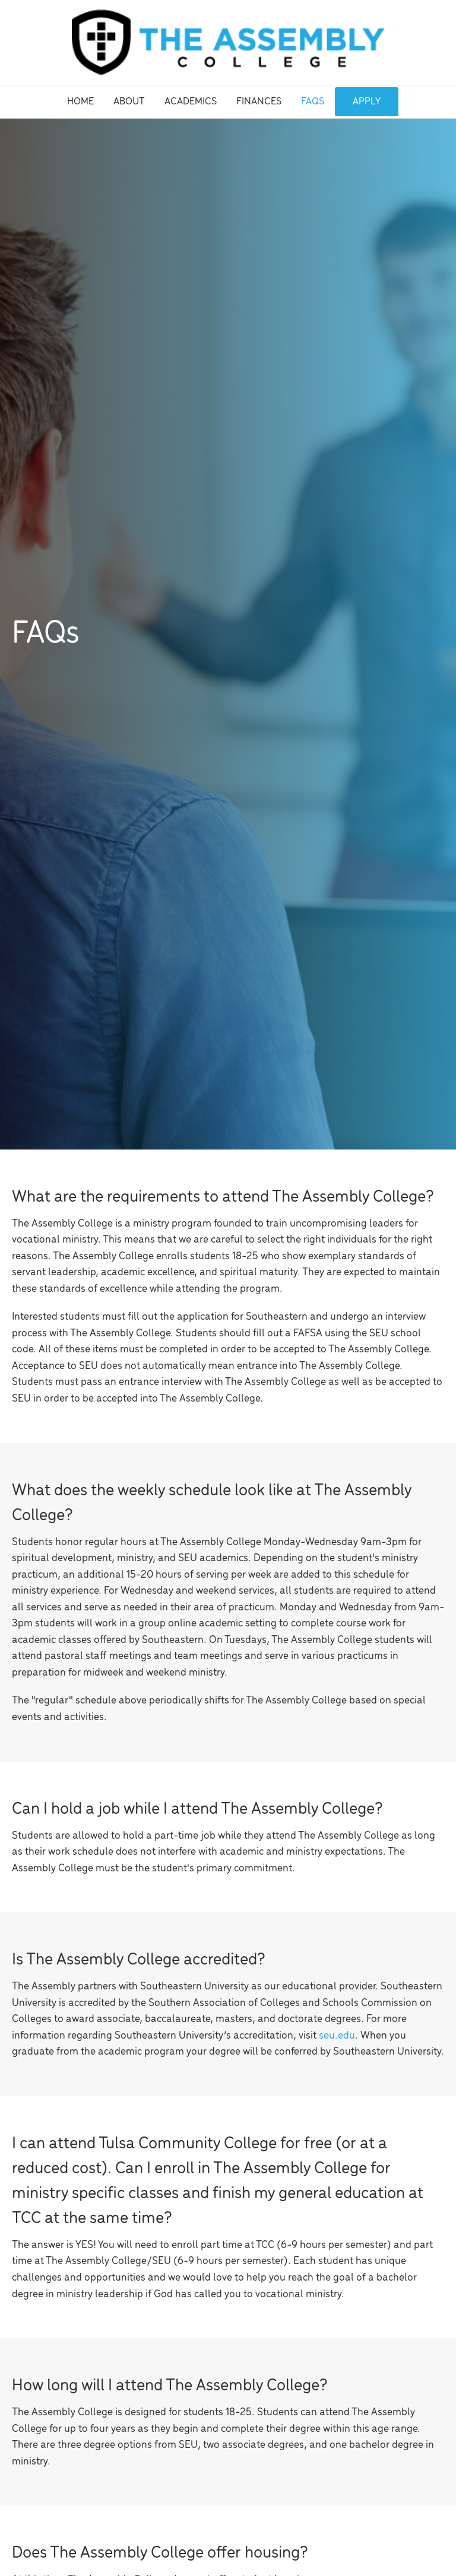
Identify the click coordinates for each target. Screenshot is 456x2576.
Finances (258, 101)
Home (80, 101)
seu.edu (337, 2036)
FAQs (312, 101)
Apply (367, 101)
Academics (190, 101)
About (129, 101)
